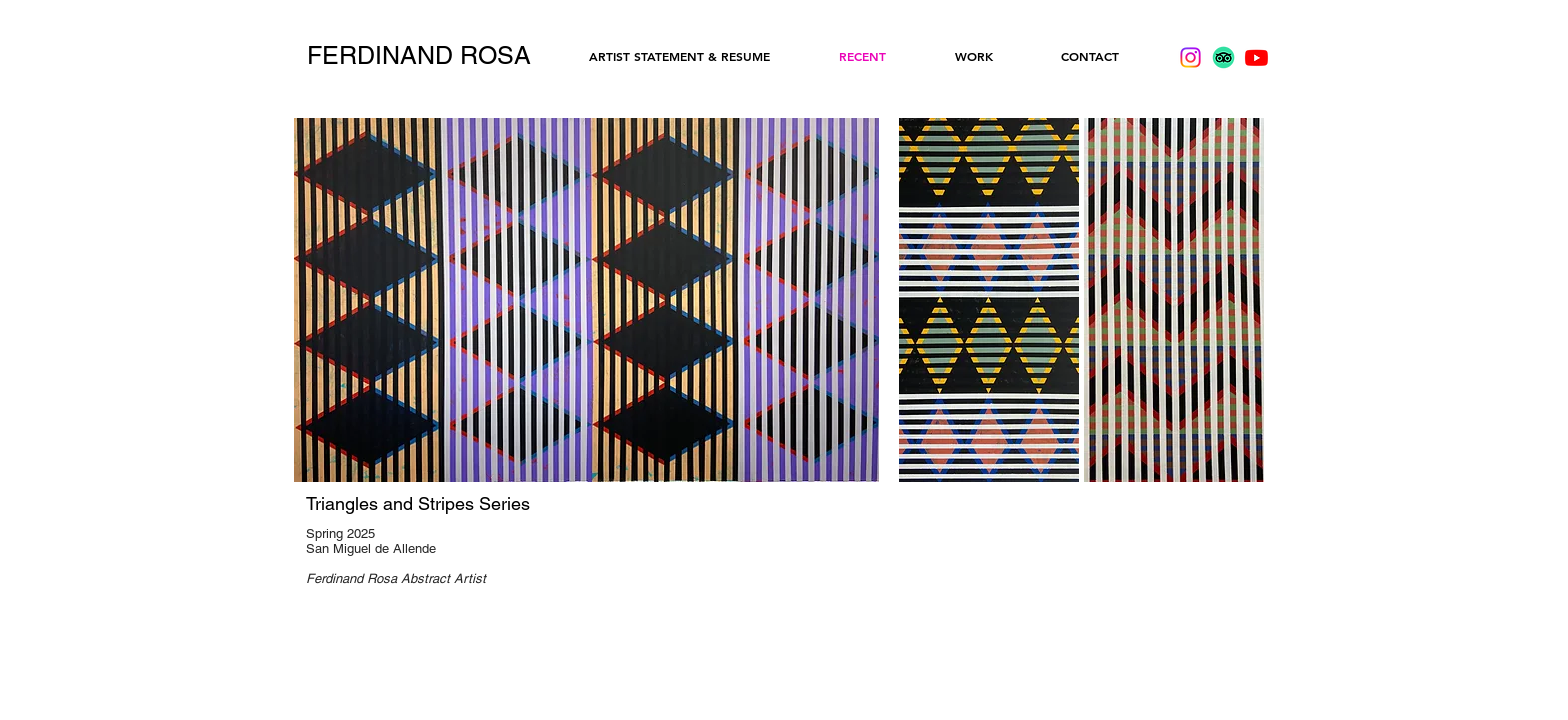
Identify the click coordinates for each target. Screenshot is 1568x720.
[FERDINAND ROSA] (418, 56)
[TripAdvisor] (1223, 57)
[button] (989, 300)
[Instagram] (1190, 57)
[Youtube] (1256, 57)
